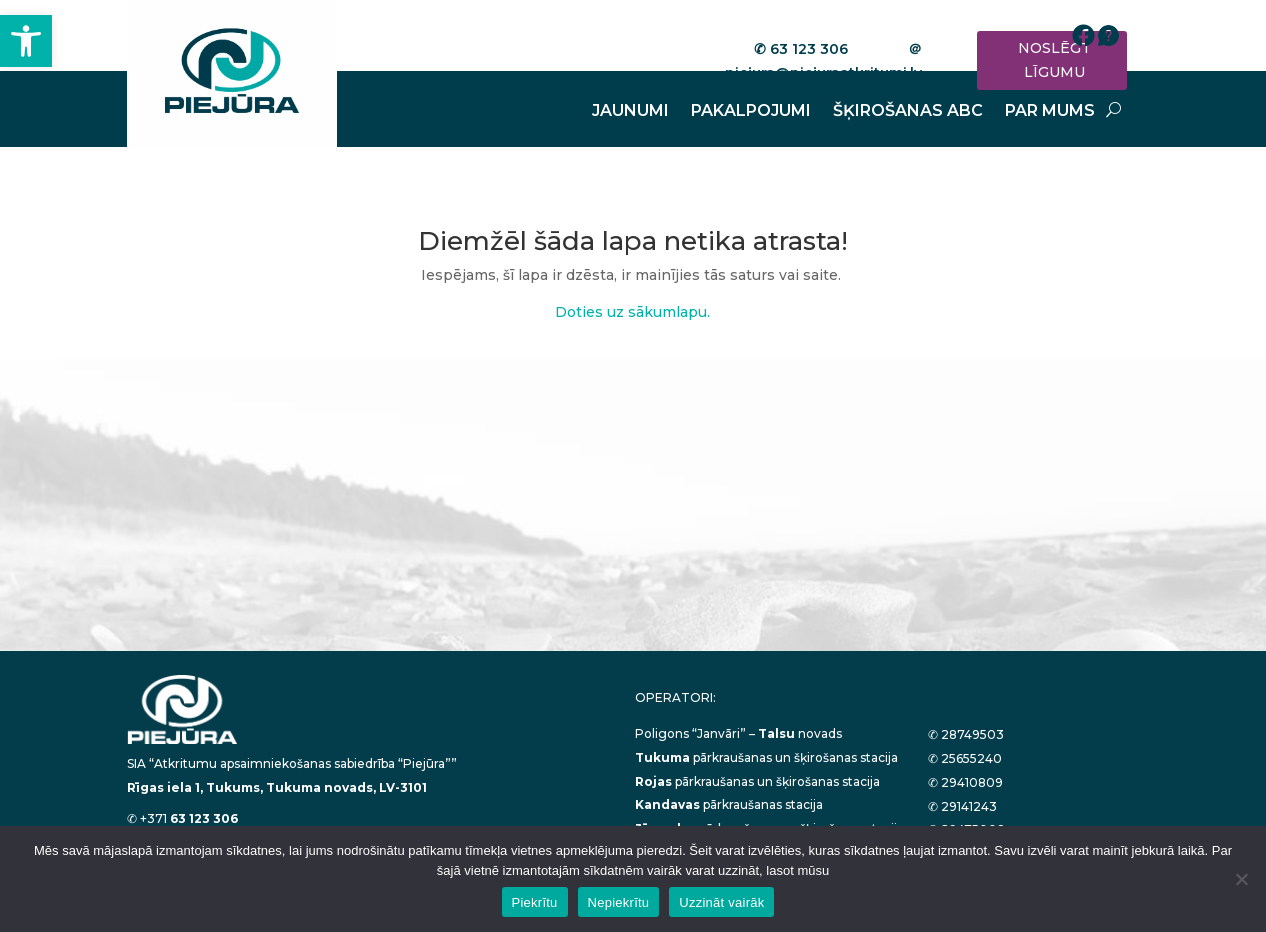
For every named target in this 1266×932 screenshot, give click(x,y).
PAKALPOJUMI (751, 112)
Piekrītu (535, 902)
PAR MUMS (1050, 112)
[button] (26, 41)
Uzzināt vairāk (721, 902)
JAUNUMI (630, 112)
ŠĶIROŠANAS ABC (908, 112)
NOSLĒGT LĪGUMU (1054, 60)
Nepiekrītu (619, 902)
